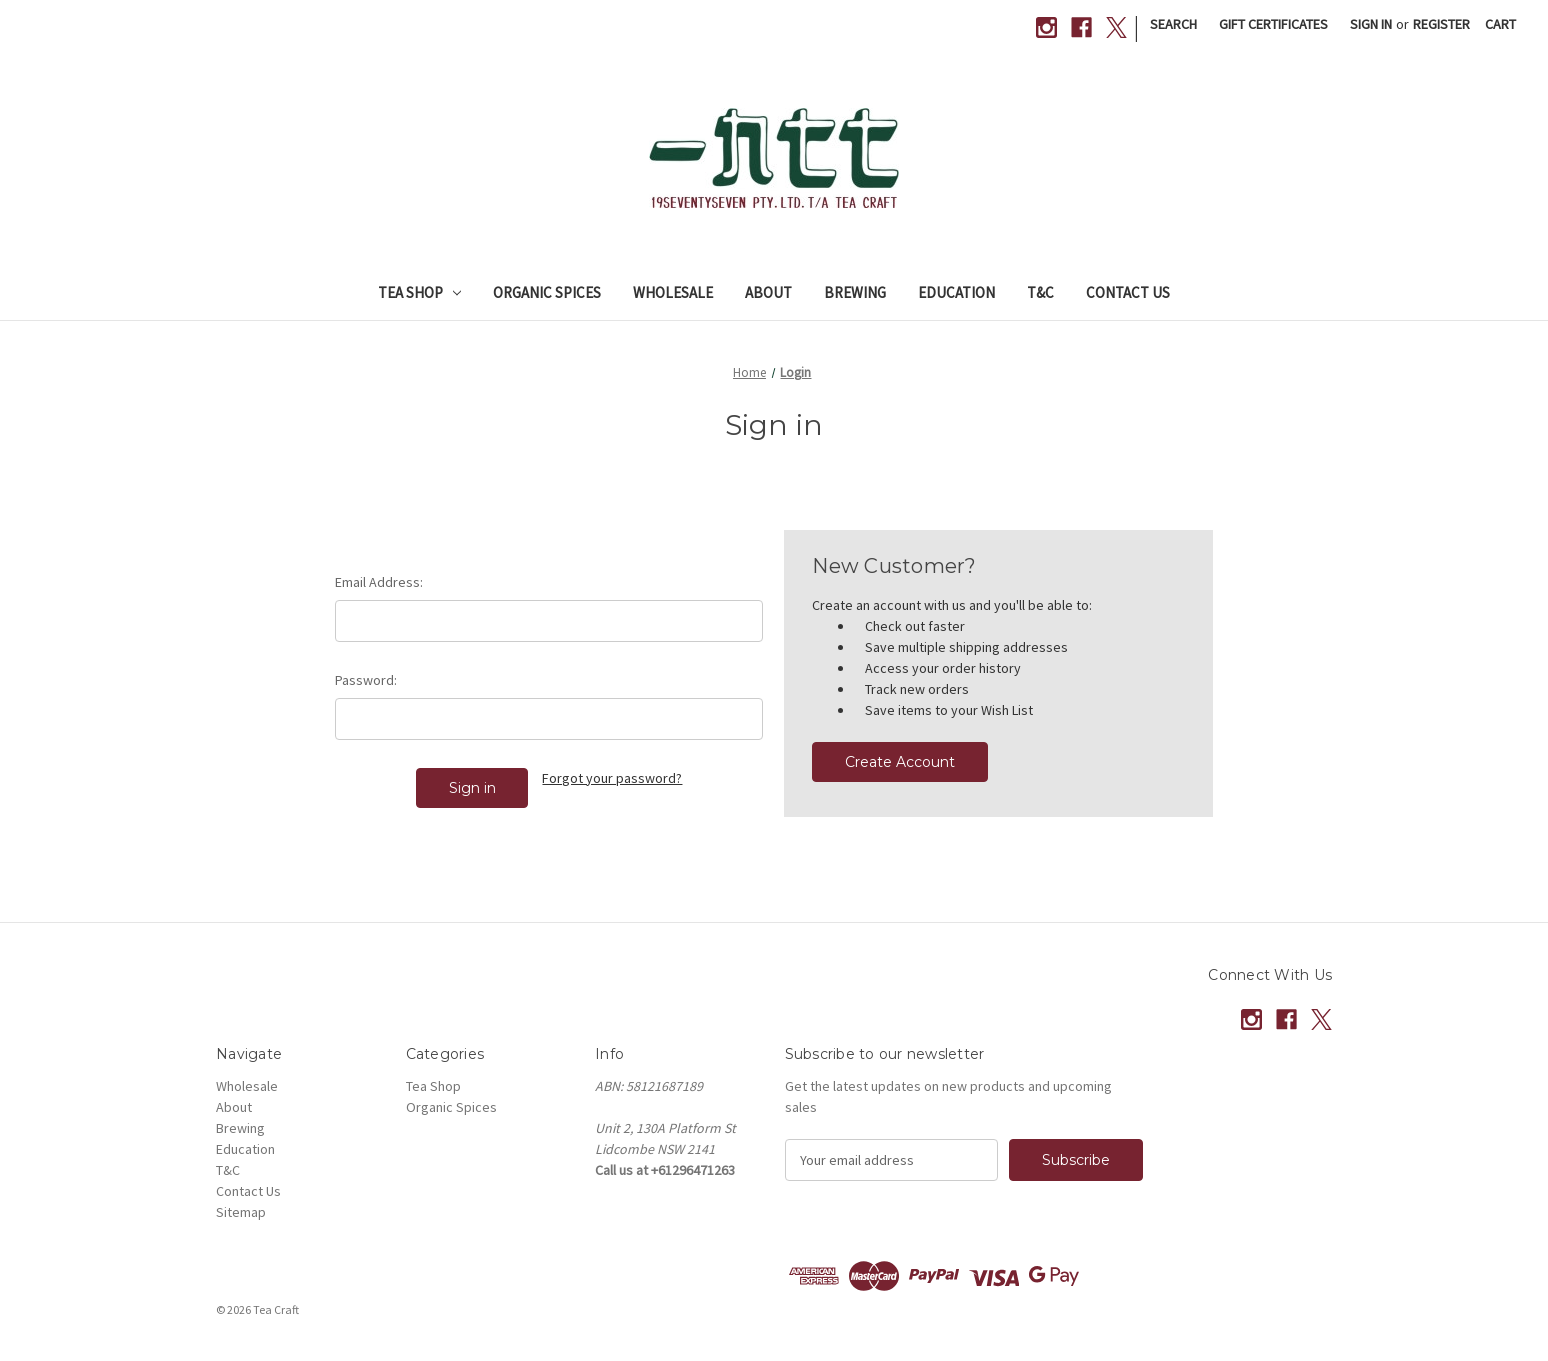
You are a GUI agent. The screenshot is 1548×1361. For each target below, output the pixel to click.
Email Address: (379, 582)
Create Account (900, 762)
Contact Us (1128, 292)
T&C (1040, 292)
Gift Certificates (1273, 24)
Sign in (1371, 24)
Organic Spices (547, 292)
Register (1441, 24)
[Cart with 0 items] (1500, 24)
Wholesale (673, 292)
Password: (366, 680)
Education (956, 292)
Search (1173, 24)
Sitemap (241, 1212)
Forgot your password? (612, 778)
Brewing (855, 292)
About (768, 292)
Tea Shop (420, 292)
